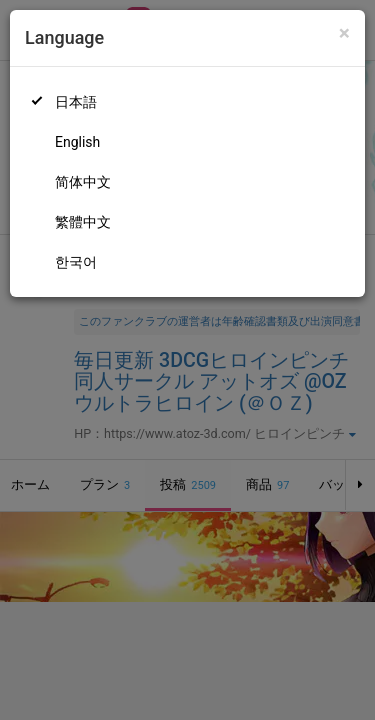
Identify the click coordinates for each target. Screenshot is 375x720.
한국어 (76, 262)
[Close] (344, 33)
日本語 (76, 102)
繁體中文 (83, 222)
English (77, 142)
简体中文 (83, 182)
